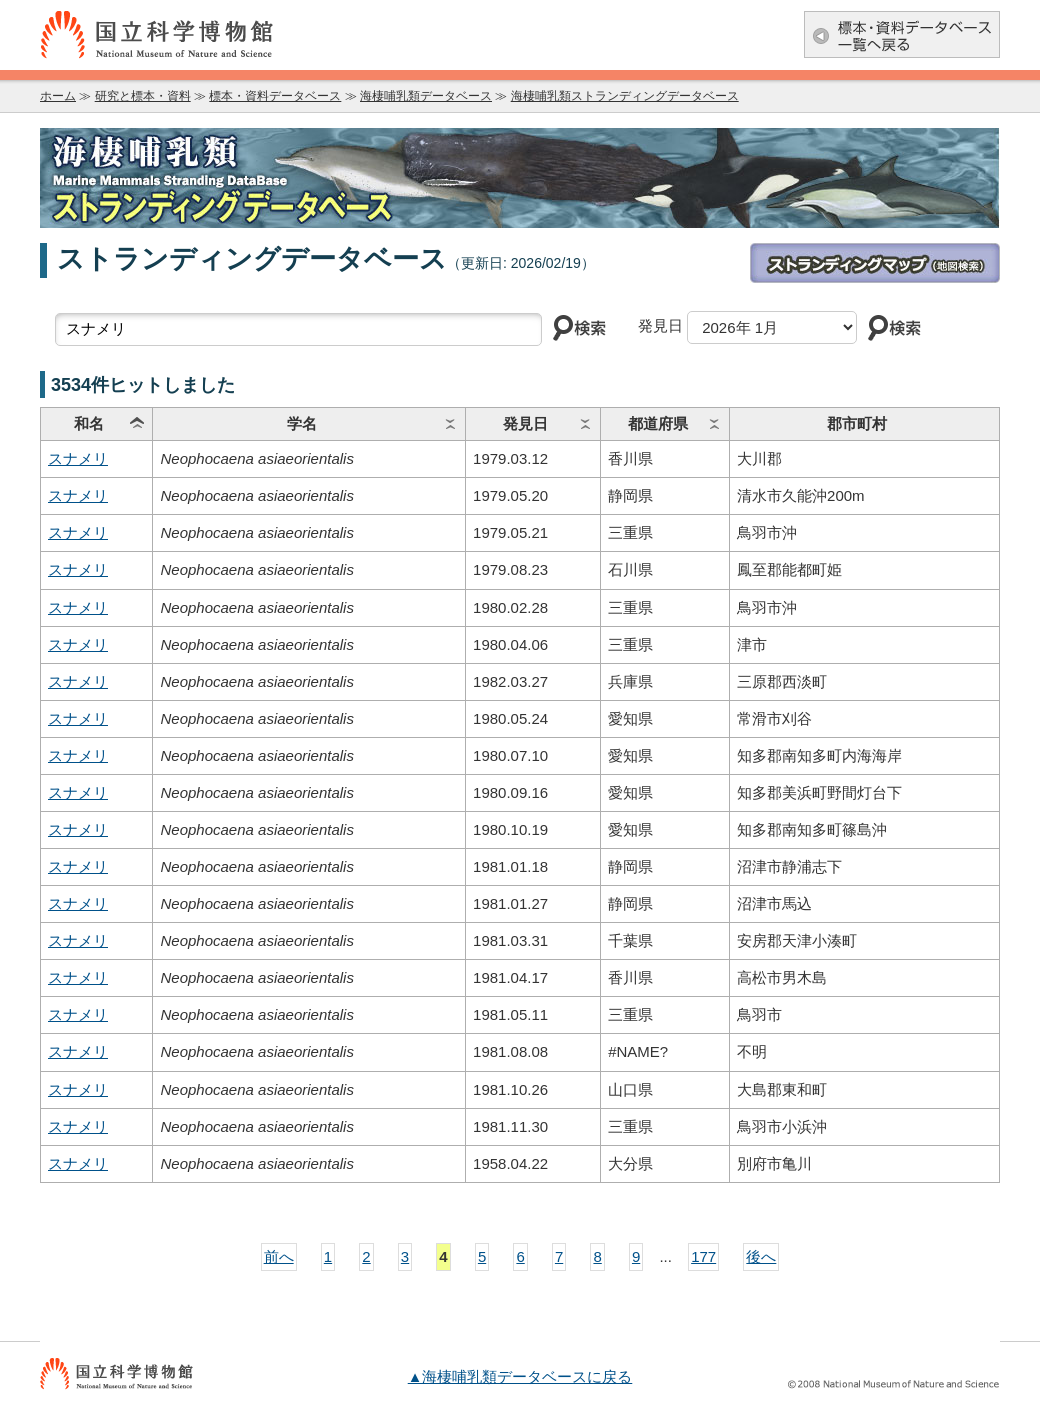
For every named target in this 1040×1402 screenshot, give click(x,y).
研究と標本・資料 (143, 96)
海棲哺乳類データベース (426, 96)
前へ (279, 1256)
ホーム (58, 96)
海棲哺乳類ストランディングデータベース (625, 96)
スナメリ (78, 458)
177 (703, 1256)
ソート (137, 424)
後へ (761, 1256)
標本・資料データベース (275, 96)
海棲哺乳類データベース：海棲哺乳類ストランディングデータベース (520, 178)
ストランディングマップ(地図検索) (875, 263)
